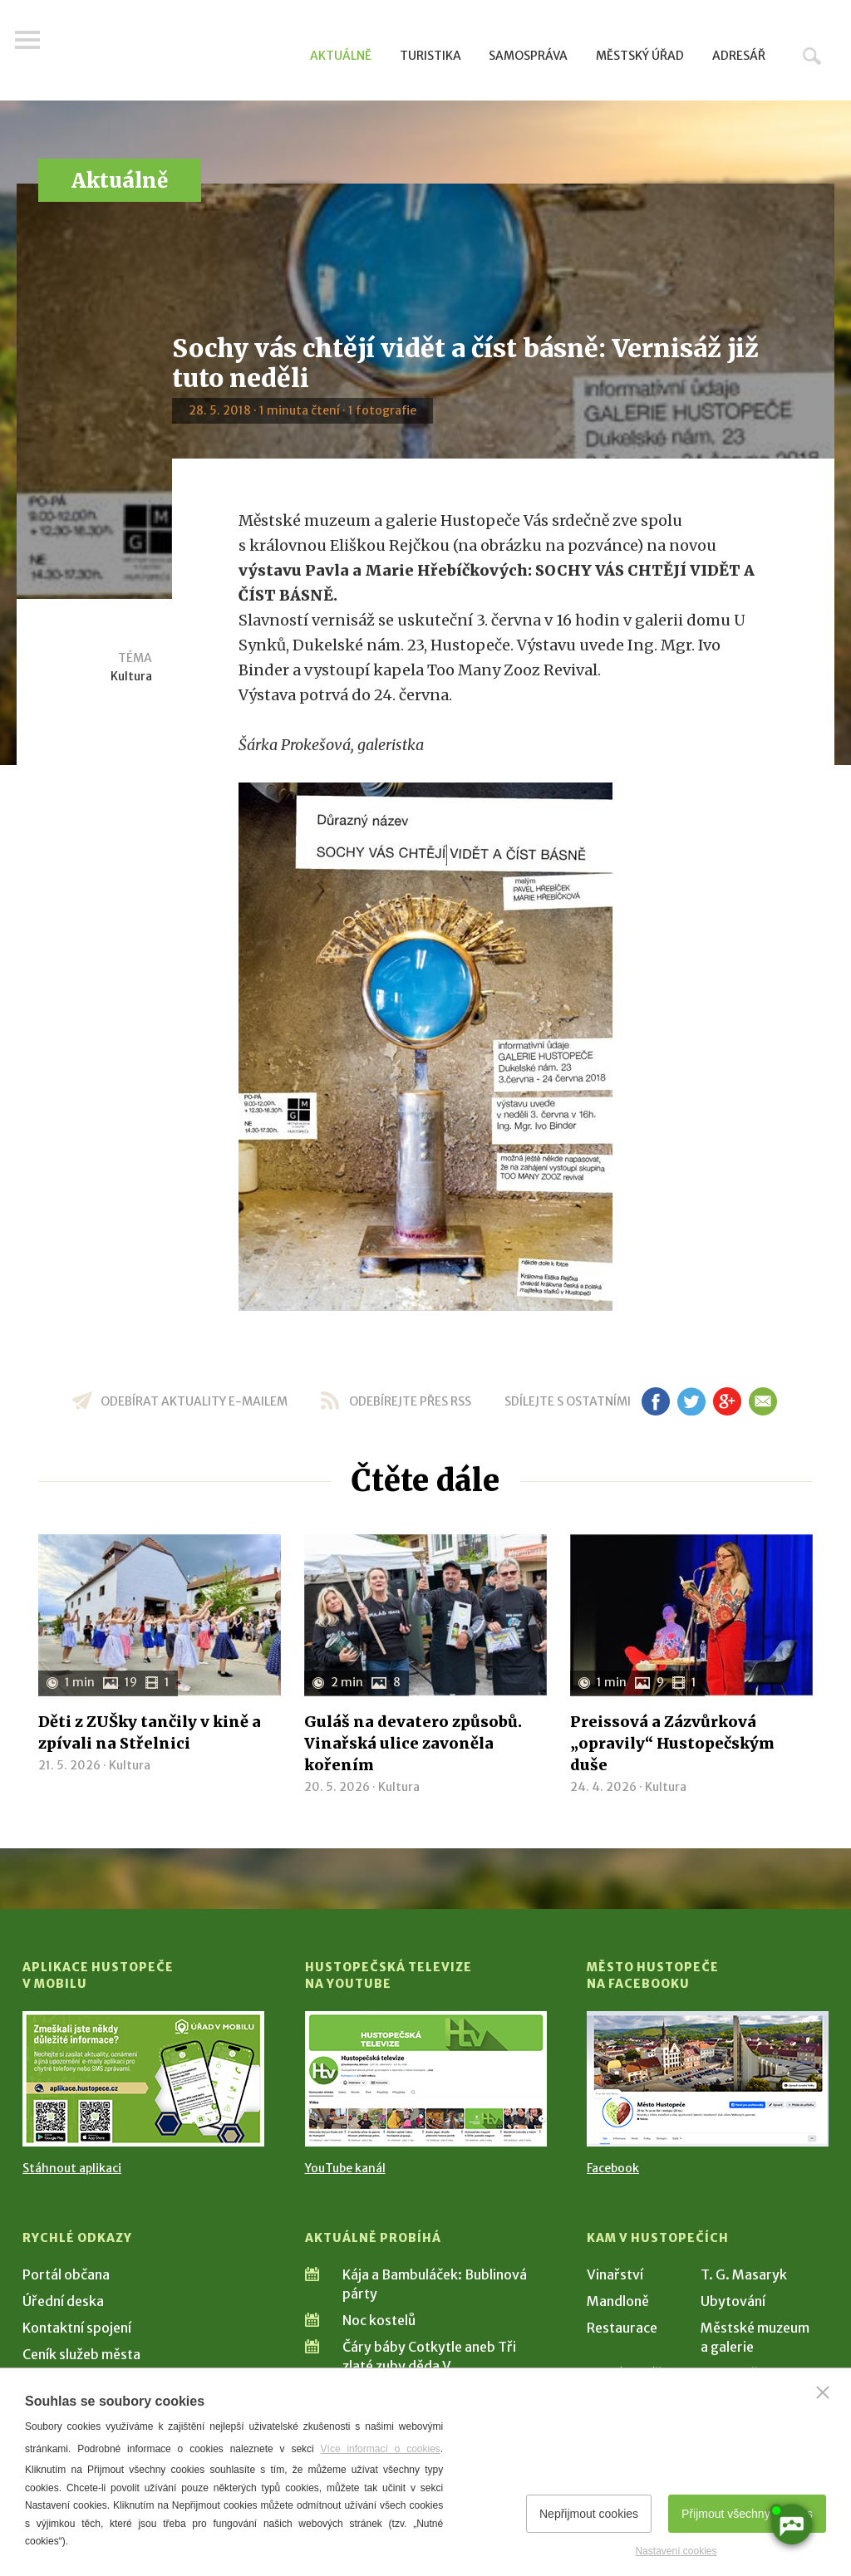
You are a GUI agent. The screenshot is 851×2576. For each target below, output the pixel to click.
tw (691, 1401)
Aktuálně (340, 55)
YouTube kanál (345, 2168)
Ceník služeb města (81, 2354)
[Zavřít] (823, 2392)
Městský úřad (640, 55)
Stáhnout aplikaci (71, 2168)
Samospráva (528, 55)
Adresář (738, 55)
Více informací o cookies (380, 2449)
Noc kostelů (379, 2320)
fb (655, 1401)
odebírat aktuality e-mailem (194, 1401)
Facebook (613, 2168)
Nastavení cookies (675, 2551)
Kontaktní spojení (76, 2327)
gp (727, 1401)
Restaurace (622, 2327)
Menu (34, 51)
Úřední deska (63, 2301)
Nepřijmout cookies (588, 2513)
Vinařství (615, 2274)
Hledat (812, 55)
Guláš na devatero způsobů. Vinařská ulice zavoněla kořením (413, 1743)
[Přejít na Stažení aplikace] (143, 2079)
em (762, 1401)
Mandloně (618, 2301)
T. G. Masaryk (744, 2274)
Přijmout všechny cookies (747, 2513)
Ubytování (733, 2301)
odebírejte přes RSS (410, 1401)
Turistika (430, 55)
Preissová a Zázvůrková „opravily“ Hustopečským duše (672, 1743)
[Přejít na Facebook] (708, 2079)
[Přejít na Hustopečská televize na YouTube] (426, 2079)
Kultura (131, 676)
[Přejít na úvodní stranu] (180, 54)
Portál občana (66, 2274)
